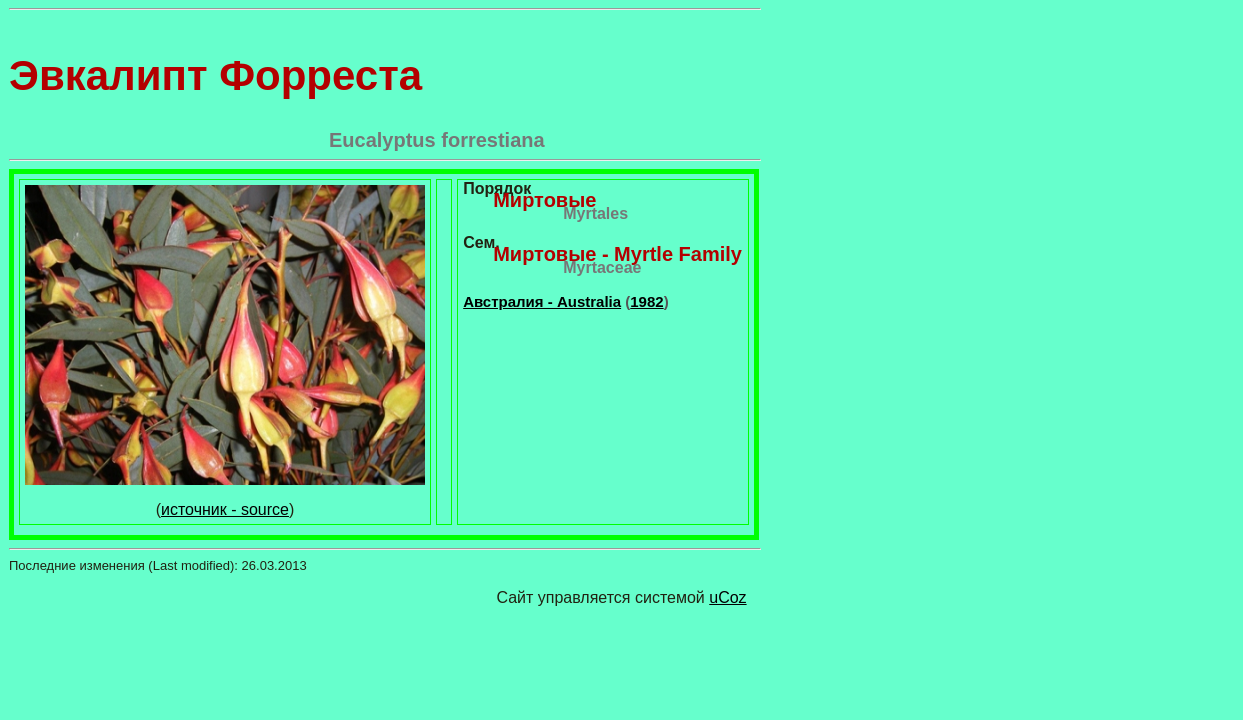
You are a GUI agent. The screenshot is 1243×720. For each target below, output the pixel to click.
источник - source (225, 509)
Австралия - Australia (542, 301)
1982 (646, 301)
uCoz (727, 597)
